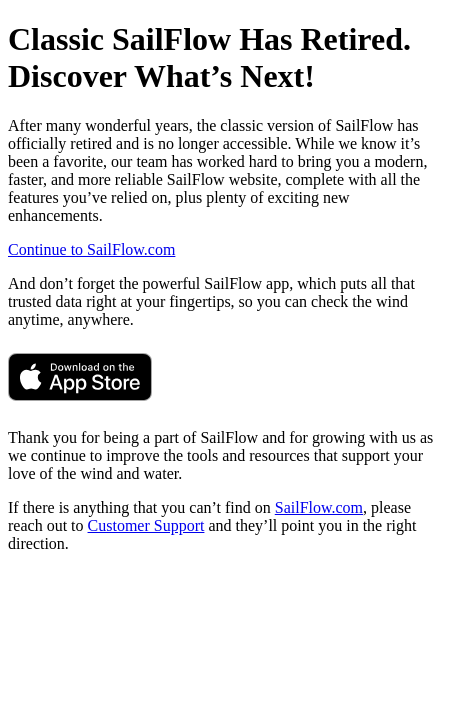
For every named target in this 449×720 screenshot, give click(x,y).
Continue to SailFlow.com (91, 249)
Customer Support (146, 525)
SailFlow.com (319, 507)
